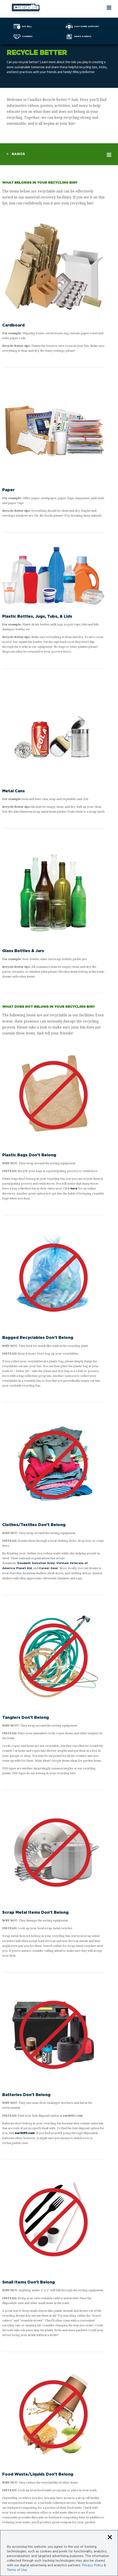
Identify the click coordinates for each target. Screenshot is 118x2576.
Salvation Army (43, 1563)
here (73, 1188)
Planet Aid (24, 1568)
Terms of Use (17, 2570)
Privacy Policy (92, 2565)
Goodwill (24, 1563)
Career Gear (48, 1568)
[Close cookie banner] (109, 2537)
